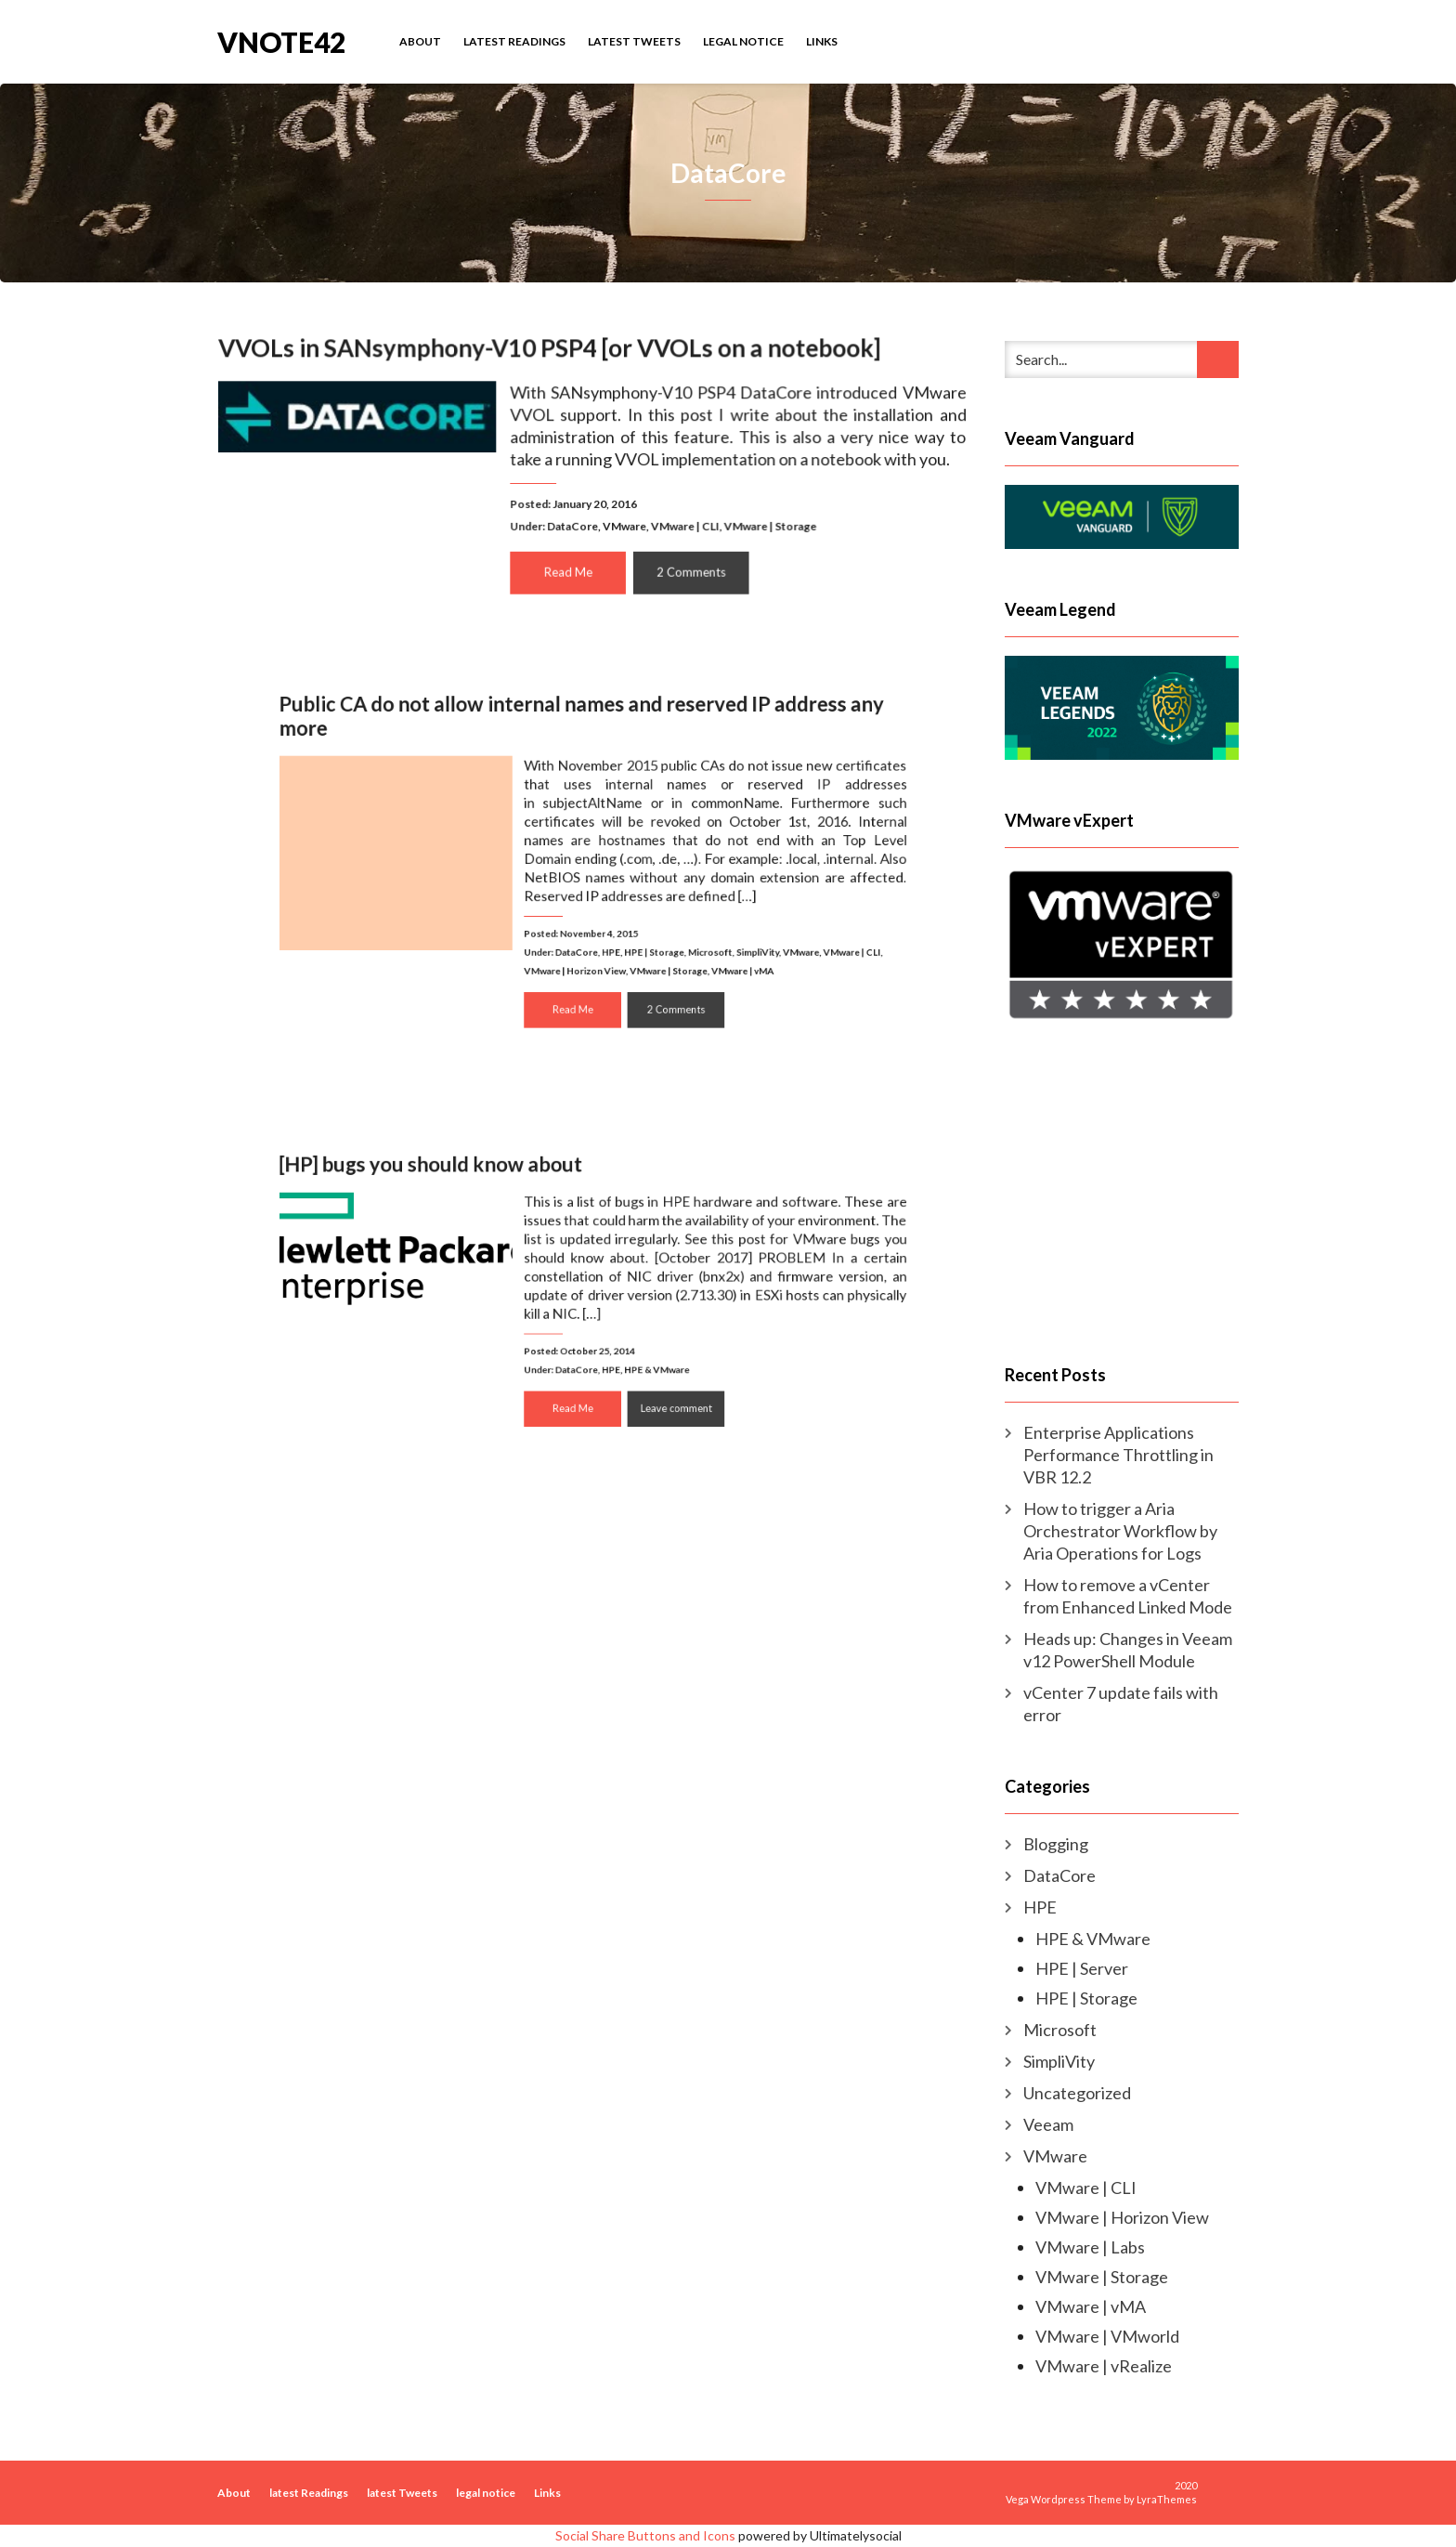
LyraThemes (1167, 2499)
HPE (608, 933)
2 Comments (688, 569)
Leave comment (659, 1384)
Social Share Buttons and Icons (645, 2535)
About (420, 41)
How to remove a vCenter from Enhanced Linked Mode (1127, 1595)
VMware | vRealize (1103, 2366)
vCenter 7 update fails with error (1120, 1703)
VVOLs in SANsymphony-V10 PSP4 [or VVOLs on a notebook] (550, 350)
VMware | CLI (682, 524)
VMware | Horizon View (579, 948)
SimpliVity (723, 933)
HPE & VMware (644, 1353)
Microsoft (686, 933)
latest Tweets (634, 41)
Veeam (1048, 2124)
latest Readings (514, 41)
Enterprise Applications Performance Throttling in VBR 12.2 (1118, 1454)
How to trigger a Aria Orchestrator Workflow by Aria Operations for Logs (1120, 1530)
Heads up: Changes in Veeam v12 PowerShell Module (1127, 1649)
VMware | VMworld (1107, 2336)
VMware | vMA (711, 948)
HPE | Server (1081, 1968)
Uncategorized (1077, 2093)
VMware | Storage (766, 524)
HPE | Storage (642, 933)
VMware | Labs (1090, 2247)
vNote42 (281, 40)
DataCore (572, 524)
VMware (624, 524)
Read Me (568, 569)
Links (822, 41)
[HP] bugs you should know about (465, 1191)
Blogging (1055, 1844)
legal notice (743, 41)
